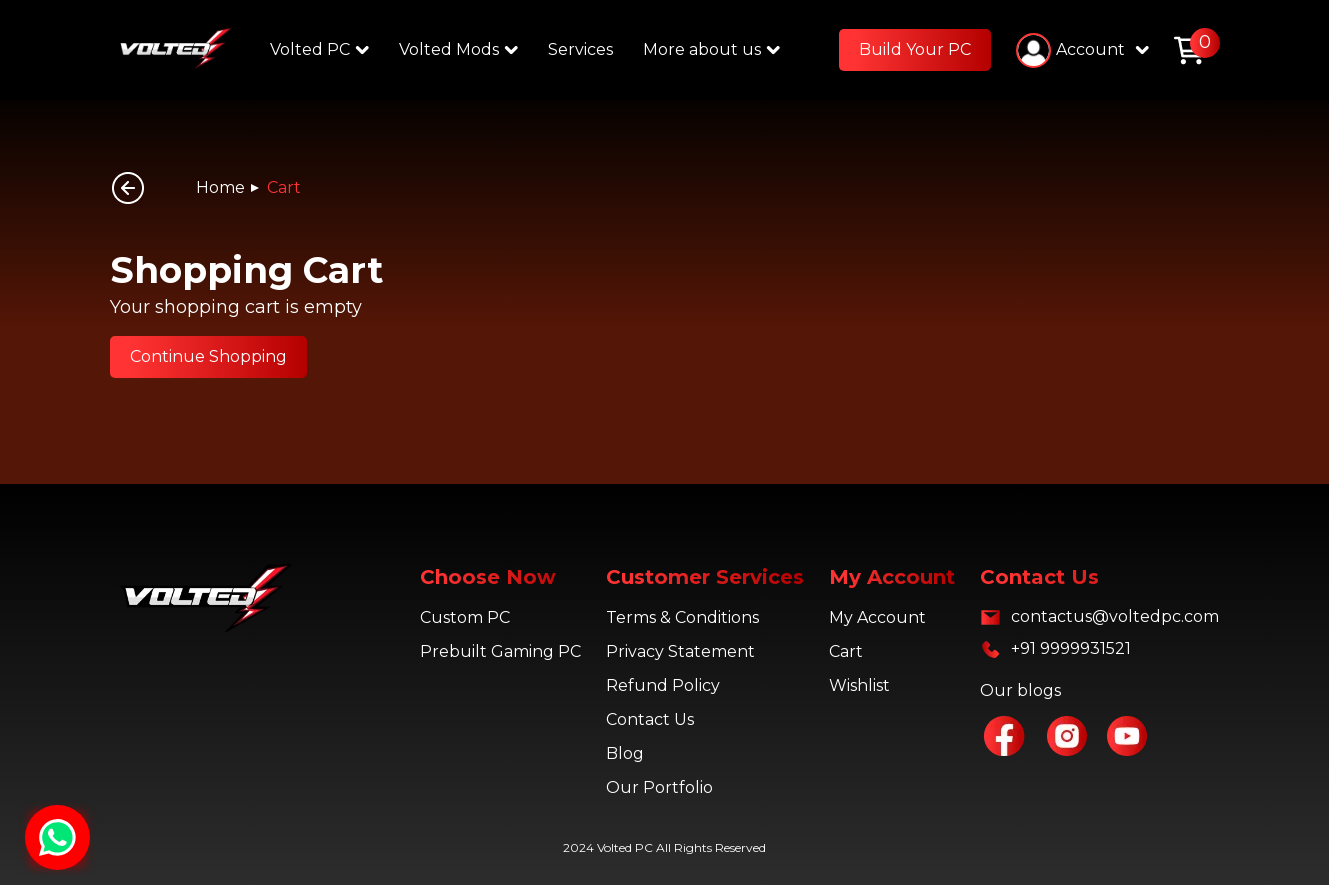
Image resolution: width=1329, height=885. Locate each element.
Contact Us (650, 719)
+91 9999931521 (1071, 648)
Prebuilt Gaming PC (500, 651)
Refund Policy (663, 685)
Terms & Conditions (682, 617)
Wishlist (859, 685)
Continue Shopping (208, 356)
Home (220, 187)
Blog (625, 753)
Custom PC (465, 617)
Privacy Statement (680, 651)
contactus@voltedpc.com (1115, 616)
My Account (877, 617)
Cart (284, 187)
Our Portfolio (659, 787)
